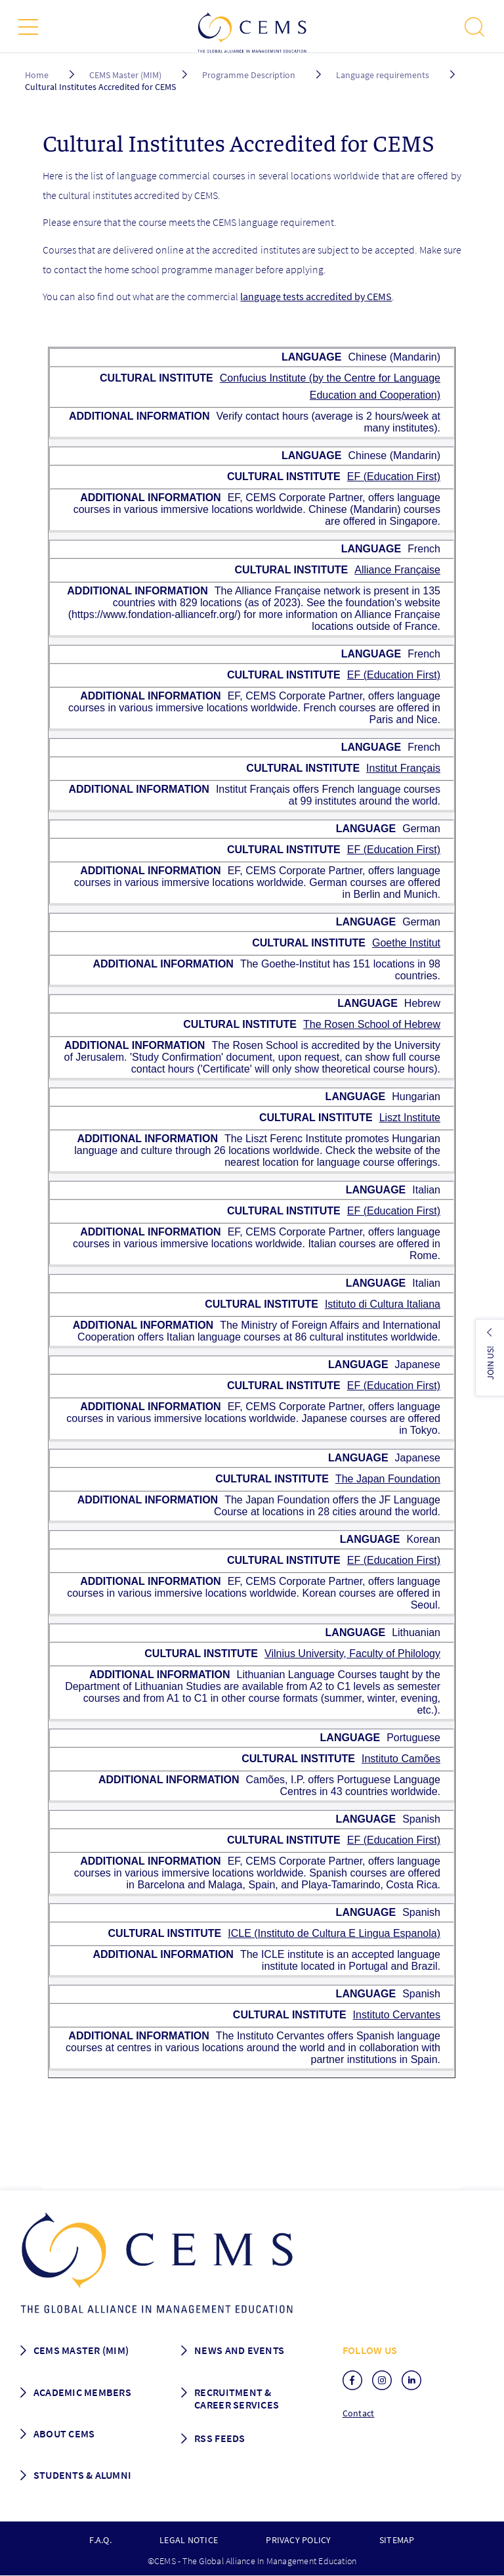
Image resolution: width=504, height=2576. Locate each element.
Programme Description (248, 75)
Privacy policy (298, 2540)
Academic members (82, 2392)
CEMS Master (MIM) (125, 75)
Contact (359, 2413)
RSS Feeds (219, 2438)
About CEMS (64, 2433)
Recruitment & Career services (236, 2398)
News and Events (239, 2350)
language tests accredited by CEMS (316, 296)
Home (37, 75)
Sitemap (397, 2540)
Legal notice (188, 2540)
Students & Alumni (82, 2474)
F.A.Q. (100, 2540)
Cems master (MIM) (81, 2350)
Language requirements (382, 75)
